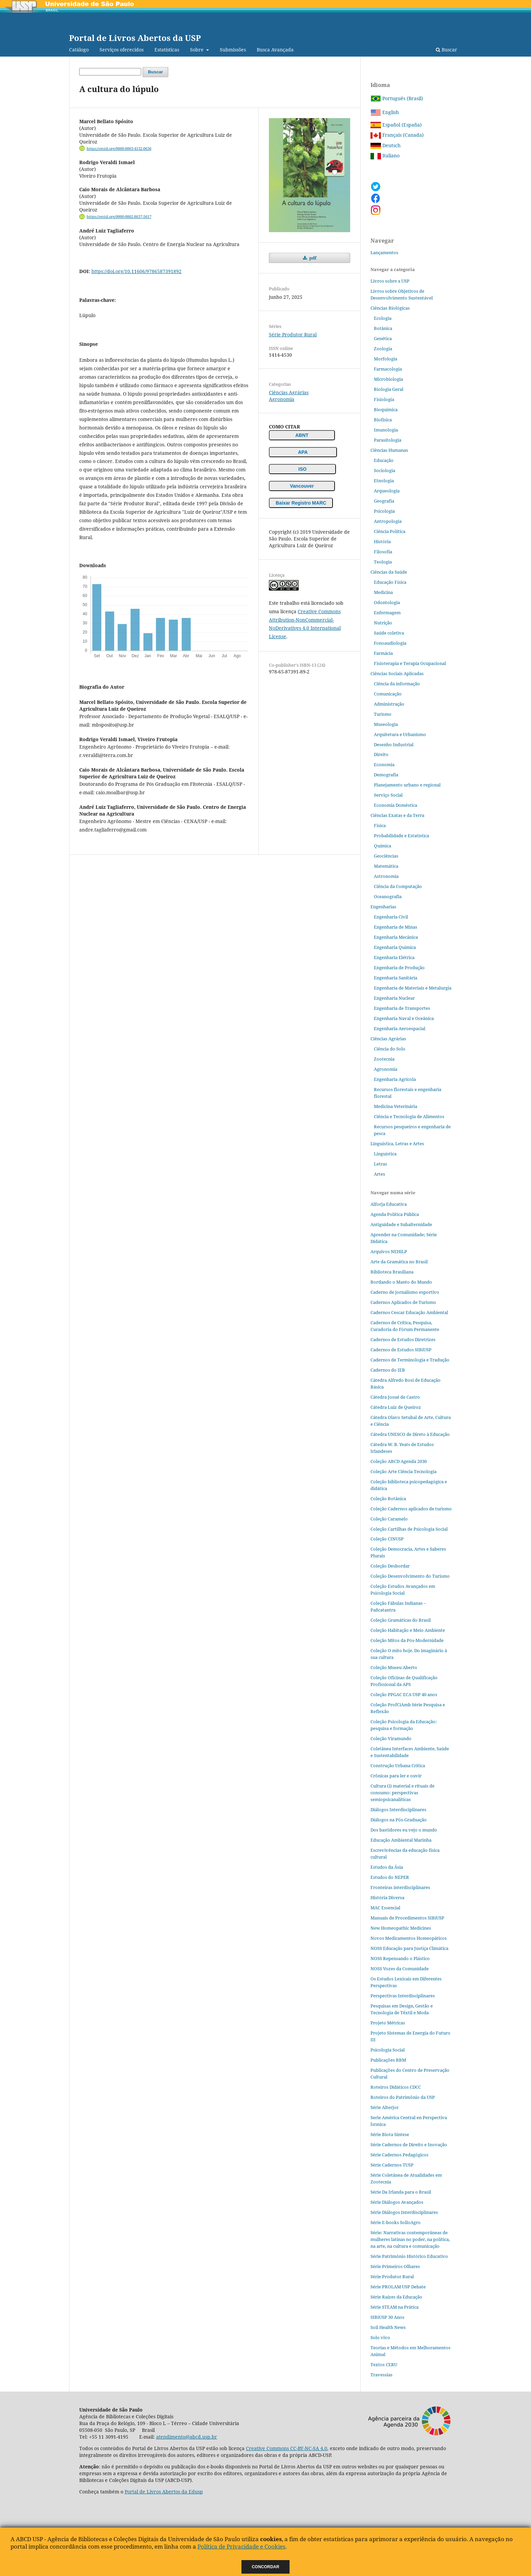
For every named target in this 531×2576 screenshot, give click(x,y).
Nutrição (383, 623)
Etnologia (384, 481)
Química (382, 846)
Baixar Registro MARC (301, 503)
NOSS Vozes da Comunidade (399, 1969)
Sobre (197, 49)
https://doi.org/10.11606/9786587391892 (136, 271)
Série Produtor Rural (293, 334)
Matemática (386, 866)
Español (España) (396, 124)
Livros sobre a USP (389, 281)
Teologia (383, 562)
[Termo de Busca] (110, 71)
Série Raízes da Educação (396, 2297)
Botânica (383, 328)
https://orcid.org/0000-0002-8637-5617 (119, 216)
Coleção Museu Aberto (393, 1667)
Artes (379, 1174)
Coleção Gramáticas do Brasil (400, 1620)
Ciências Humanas (389, 450)
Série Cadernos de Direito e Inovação (408, 2144)
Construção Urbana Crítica (397, 1765)
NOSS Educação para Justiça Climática (409, 1948)
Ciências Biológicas (390, 308)
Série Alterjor (384, 2107)
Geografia (384, 501)
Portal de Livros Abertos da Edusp (164, 2491)
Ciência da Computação (398, 886)
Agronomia (281, 399)
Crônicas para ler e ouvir (396, 1776)
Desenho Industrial (393, 744)
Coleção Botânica (388, 1498)
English (384, 112)
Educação (384, 460)
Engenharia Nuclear (394, 998)
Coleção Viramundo (390, 1738)
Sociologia (384, 470)
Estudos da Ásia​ (386, 1867)
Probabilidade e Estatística (401, 835)
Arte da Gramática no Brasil (399, 1262)
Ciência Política (389, 531)
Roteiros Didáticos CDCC (395, 2087)
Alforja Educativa (388, 1204)
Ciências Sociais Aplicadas (397, 673)
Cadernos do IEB (387, 1370)
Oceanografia (388, 896)
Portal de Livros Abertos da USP (135, 37)
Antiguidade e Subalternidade (401, 1224)
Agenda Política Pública (394, 1214)
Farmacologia (388, 369)
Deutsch (385, 145)
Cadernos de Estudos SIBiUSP (400, 1350)
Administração (389, 704)
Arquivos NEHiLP (388, 1251)
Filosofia (383, 552)
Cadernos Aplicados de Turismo (403, 1302)
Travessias (381, 2375)
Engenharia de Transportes (402, 1008)
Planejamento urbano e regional (407, 785)
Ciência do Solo (389, 1049)
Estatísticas (166, 49)
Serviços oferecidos (122, 49)
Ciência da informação (397, 684)
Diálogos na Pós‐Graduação (398, 1820)
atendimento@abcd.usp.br (186, 2437)
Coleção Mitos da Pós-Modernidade (407, 1640)
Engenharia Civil (391, 917)
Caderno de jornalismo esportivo (404, 1292)
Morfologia (385, 359)
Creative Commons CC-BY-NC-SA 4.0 (286, 2448)
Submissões (233, 49)
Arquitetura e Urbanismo (400, 734)
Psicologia (384, 511)
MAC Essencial (385, 1908)
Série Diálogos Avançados (396, 2202)
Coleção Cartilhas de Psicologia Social (409, 1529)
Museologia (386, 724)
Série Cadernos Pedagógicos (399, 2155)
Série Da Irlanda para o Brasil (400, 2192)
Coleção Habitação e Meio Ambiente (407, 1630)
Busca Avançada (275, 49)
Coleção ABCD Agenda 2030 (398, 1461)
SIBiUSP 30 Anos (387, 2317)
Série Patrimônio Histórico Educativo (409, 2256)
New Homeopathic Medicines (400, 1928)
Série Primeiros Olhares (395, 2266)
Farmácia (383, 653)
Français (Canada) (397, 135)
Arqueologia (387, 491)
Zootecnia (384, 1059)
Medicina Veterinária (395, 1106)
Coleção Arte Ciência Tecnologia (403, 1471)
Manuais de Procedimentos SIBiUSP (407, 1918)
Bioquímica (386, 409)
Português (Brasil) (396, 98)
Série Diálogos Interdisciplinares (404, 2212)
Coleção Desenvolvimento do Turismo (410, 1576)
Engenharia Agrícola (395, 1079)
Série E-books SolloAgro (395, 2222)
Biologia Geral (388, 389)
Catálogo (79, 49)
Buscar (446, 49)
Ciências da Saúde (388, 572)
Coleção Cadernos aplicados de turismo (411, 1509)
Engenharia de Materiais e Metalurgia (412, 988)
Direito (381, 754)
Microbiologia (388, 379)
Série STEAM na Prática (394, 2307)
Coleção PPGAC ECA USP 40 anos (403, 1694)
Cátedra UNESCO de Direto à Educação (410, 1434)
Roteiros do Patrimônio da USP (402, 2097)
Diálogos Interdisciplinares (398, 1809)
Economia (384, 764)
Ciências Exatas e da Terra (397, 815)
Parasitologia (387, 440)
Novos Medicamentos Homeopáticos (408, 1938)
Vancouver (302, 486)
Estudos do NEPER (389, 1877)
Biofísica (383, 420)
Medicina (383, 592)
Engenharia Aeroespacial (399, 1028)
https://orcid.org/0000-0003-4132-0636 (119, 148)
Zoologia (383, 349)
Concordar (265, 2566)
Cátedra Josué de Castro (395, 1397)
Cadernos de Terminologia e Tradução (409, 1360)
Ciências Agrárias (289, 392)
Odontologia (387, 602)
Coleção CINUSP (387, 1539)
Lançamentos (384, 252)
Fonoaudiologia (390, 643)
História (382, 541)
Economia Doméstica (395, 805)
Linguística (385, 1154)
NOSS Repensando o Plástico (400, 1958)
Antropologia (388, 521)
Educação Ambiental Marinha (400, 1840)
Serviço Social (388, 795)
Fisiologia (384, 399)
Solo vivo (380, 2337)
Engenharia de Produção (399, 967)
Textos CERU (383, 2364)
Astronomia (386, 876)
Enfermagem (387, 612)
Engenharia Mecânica (396, 937)
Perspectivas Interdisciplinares (402, 1996)
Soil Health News (388, 2327)
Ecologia (382, 318)
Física (380, 825)
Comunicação (388, 694)
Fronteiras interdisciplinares (400, 1887)
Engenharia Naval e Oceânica (404, 1018)
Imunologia (386, 430)
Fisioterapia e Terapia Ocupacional (410, 663)
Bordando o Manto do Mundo (401, 1282)
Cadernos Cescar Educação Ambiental (409, 1312)
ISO (302, 469)
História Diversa (387, 1897)
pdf (312, 258)
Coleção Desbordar (390, 1566)
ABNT (302, 435)
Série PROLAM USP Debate (398, 2287)
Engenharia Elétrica (394, 957)
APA (303, 452)
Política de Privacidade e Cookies (241, 2546)
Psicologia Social (387, 2050)
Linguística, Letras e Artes (397, 1143)
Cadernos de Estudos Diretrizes (403, 1339)
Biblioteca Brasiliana (391, 1272)
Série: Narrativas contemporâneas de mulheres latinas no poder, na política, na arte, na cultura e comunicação (410, 2239)
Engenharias (383, 907)
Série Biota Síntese (389, 2134)
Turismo (382, 714)
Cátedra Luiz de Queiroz (395, 1407)
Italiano (385, 155)
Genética (383, 338)
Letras (380, 1164)
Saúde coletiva (389, 633)
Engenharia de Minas (395, 927)
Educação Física (390, 582)
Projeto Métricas (387, 2023)
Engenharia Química (395, 947)
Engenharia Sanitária (395, 978)
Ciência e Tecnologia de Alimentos (409, 1116)
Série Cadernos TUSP (391, 2165)
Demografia (386, 775)
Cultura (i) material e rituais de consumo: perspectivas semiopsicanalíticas (402, 1792)
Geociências (386, 856)
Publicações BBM (388, 2060)
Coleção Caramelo (389, 1519)
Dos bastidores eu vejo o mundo (403, 1830)
